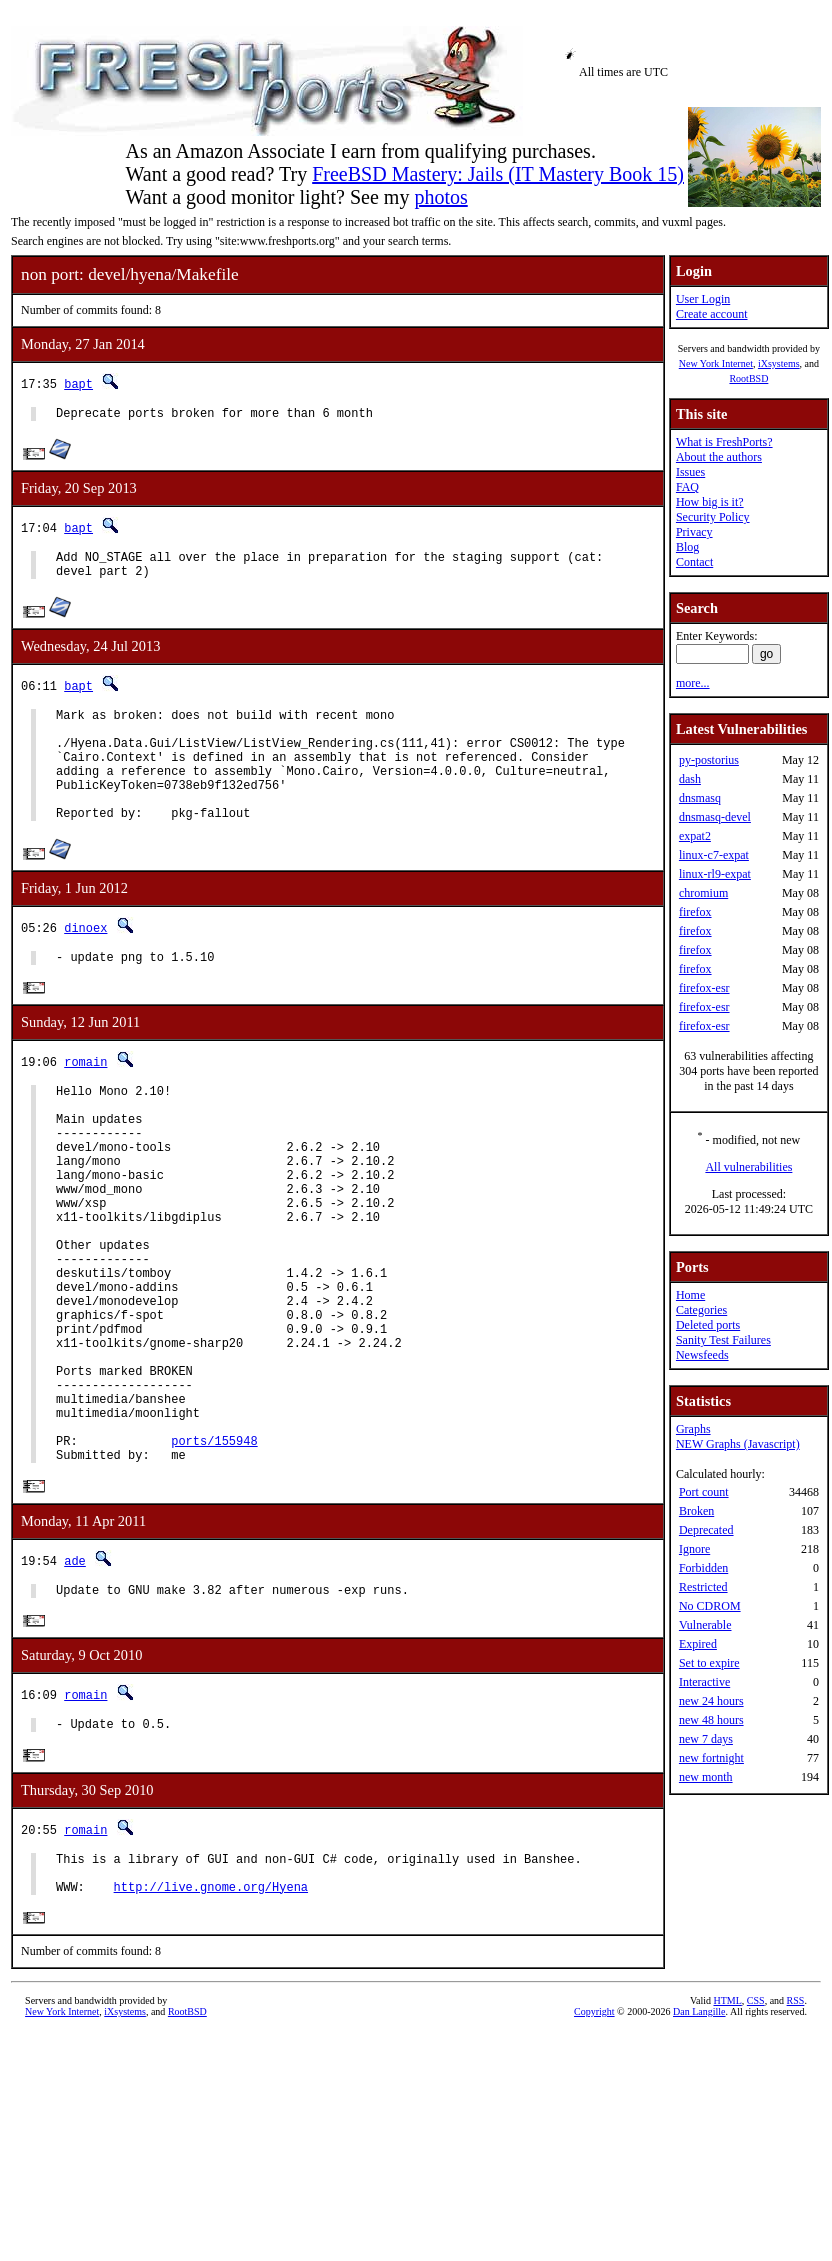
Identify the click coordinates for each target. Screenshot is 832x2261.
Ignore (694, 1549)
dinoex (85, 960)
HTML (728, 2135)
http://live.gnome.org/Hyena (211, 2020)
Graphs (693, 1429)
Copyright (594, 2146)
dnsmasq (700, 798)
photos (440, 197)
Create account (712, 314)
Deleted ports (708, 1325)
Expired (698, 1644)
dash (690, 779)
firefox (695, 912)
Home (690, 1295)
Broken (696, 1511)
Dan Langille (699, 2146)
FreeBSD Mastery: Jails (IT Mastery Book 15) (498, 174)
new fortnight (711, 1758)
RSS (796, 2135)
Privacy (694, 532)
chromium (703, 893)
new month (706, 1777)
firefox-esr (704, 988)
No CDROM (710, 1606)
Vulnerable (705, 1625)
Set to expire (709, 1663)
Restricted (703, 1587)
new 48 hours (711, 1720)
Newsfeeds (702, 1355)
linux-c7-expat (714, 855)
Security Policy (713, 517)
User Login (703, 299)
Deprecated (706, 1530)
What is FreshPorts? (724, 442)
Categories (701, 1310)
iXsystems (779, 363)
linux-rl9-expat (715, 874)
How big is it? (710, 502)
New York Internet (716, 363)
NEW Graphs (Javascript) (738, 1444)
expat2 (695, 836)
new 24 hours (711, 1701)
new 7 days (706, 1739)
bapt (78, 383)
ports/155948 (214, 1555)
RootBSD (748, 378)
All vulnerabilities (748, 1167)
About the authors (719, 457)
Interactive (704, 1682)
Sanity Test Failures (723, 1340)
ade (75, 1678)
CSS (756, 2135)
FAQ (687, 487)
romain (85, 1098)
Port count (704, 1492)
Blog (687, 547)
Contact (694, 562)
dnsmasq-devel (715, 817)
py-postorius (709, 760)
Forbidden (703, 1568)
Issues (690, 472)
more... (693, 683)
